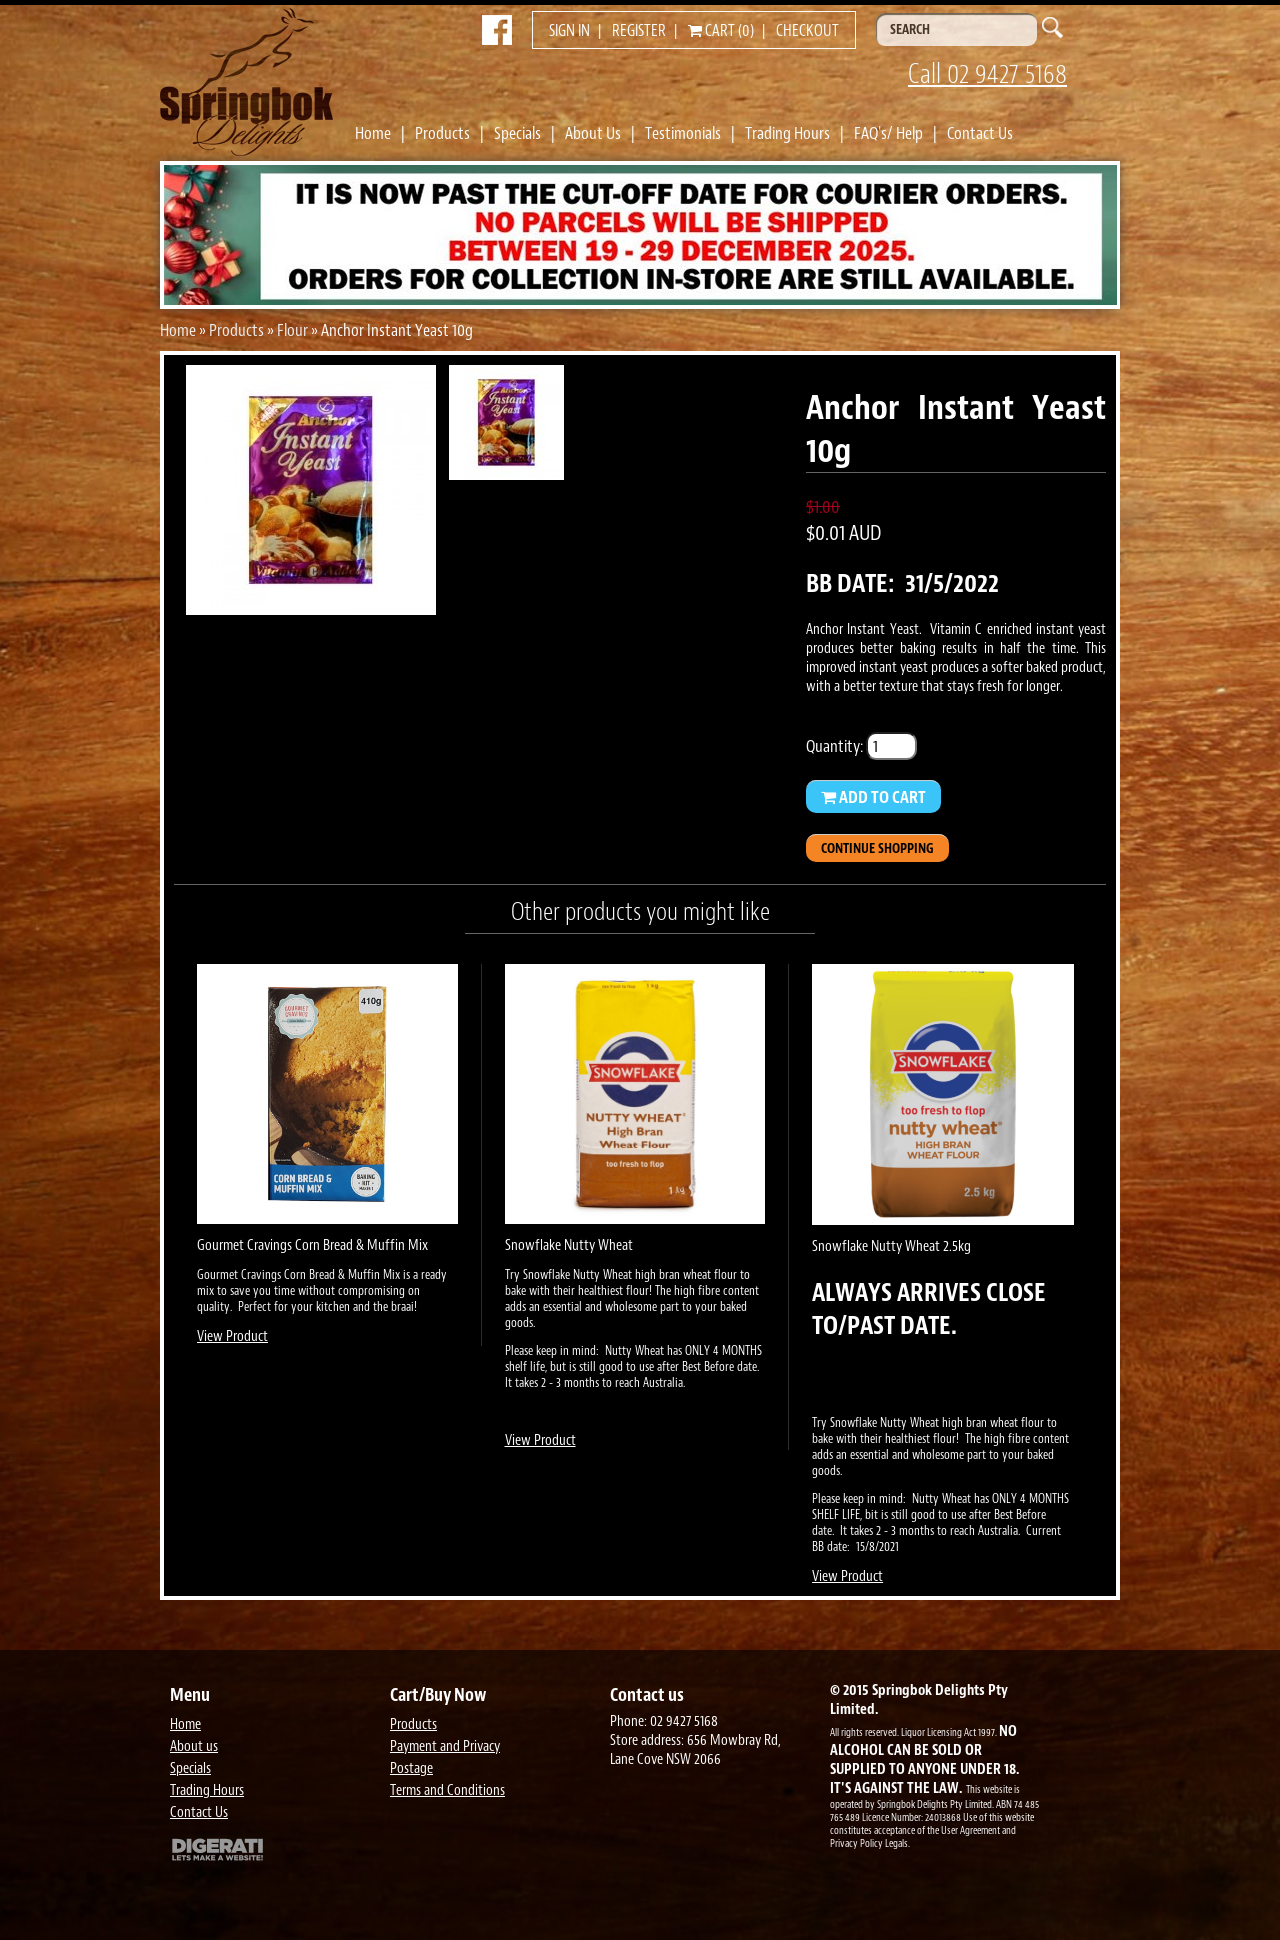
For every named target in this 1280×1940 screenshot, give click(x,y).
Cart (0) (721, 31)
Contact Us (980, 133)
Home (373, 133)
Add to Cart (873, 797)
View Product (232, 1336)
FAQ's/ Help (888, 133)
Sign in (569, 31)
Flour (292, 330)
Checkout (807, 31)
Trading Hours (787, 133)
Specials (517, 133)
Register (639, 31)
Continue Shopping (877, 848)
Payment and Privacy (445, 1746)
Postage (411, 1768)
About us (194, 1746)
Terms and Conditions (447, 1790)
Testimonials (683, 133)
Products (442, 133)
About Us (593, 133)
